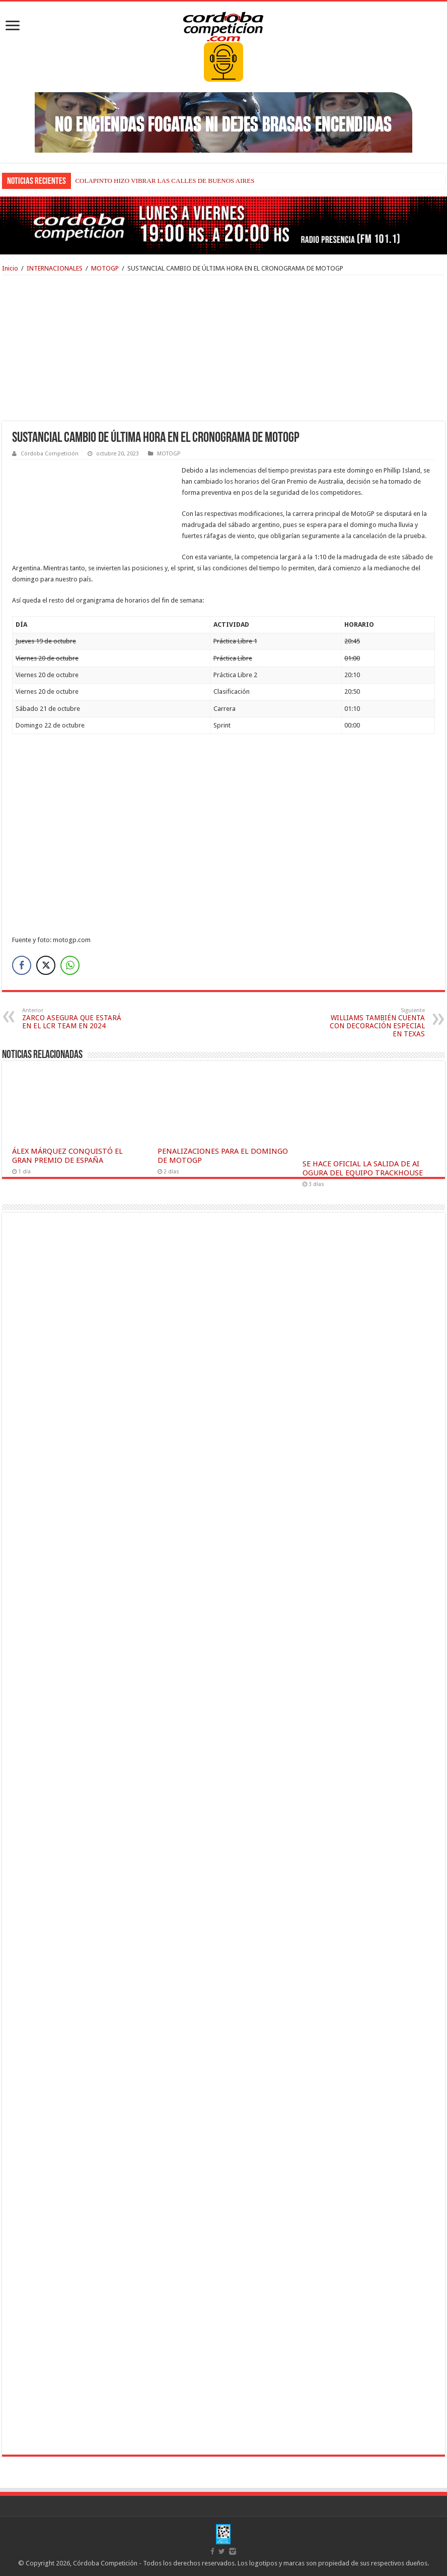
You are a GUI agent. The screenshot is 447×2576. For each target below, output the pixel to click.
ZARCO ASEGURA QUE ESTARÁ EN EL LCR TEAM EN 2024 (73, 1018)
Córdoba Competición (50, 453)
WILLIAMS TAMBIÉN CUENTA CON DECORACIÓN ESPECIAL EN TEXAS (373, 1022)
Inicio (10, 268)
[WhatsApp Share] (70, 965)
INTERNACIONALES (55, 268)
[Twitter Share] (45, 965)
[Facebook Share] (21, 965)
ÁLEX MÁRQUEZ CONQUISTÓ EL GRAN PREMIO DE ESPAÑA (67, 1156)
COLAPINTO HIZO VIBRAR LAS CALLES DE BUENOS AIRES (164, 180)
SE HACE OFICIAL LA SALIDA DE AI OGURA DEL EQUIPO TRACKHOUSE (363, 1168)
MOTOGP (105, 268)
